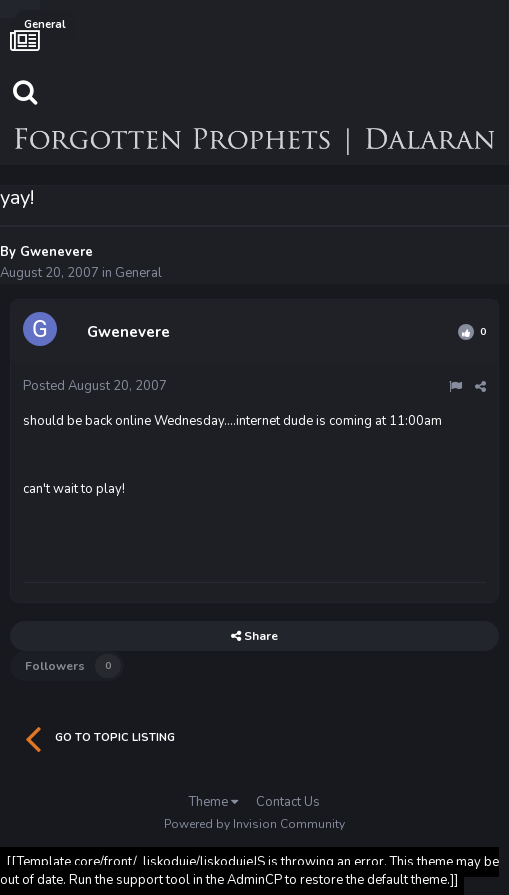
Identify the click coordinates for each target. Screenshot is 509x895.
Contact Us (288, 802)
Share (254, 636)
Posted (95, 386)
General (138, 273)
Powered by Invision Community (254, 824)
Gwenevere (56, 252)
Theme (213, 802)
